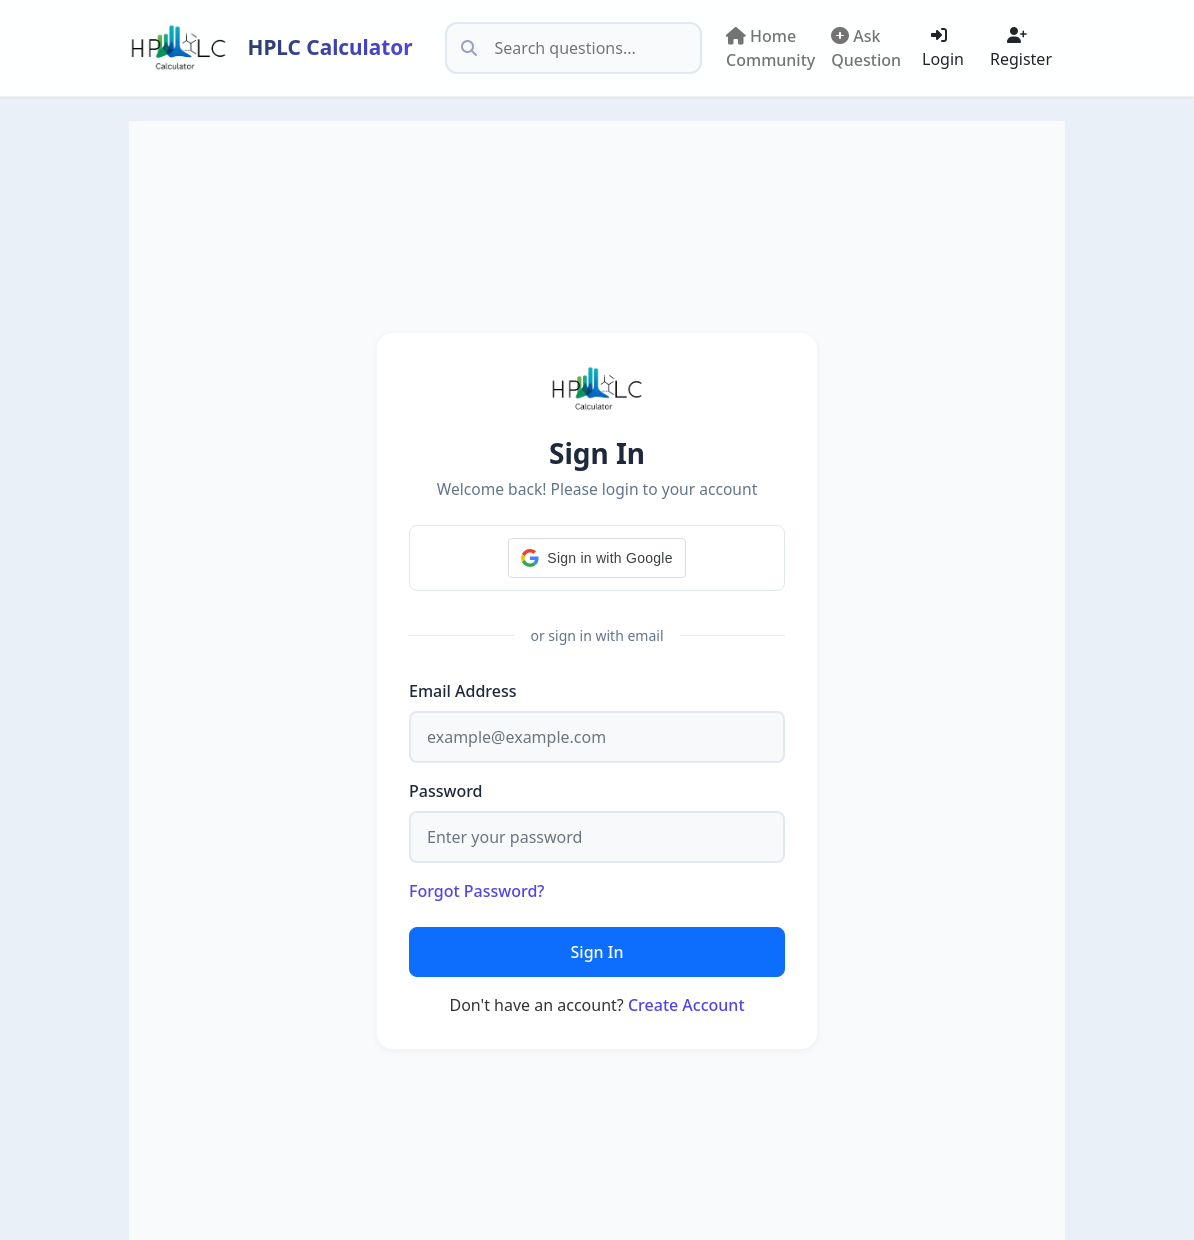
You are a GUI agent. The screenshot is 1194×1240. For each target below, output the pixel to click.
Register (1021, 48)
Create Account (686, 1005)
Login (943, 48)
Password (446, 791)
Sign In (597, 952)
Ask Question (866, 48)
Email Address (463, 691)
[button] (596, 558)
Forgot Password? (477, 891)
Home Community (770, 48)
